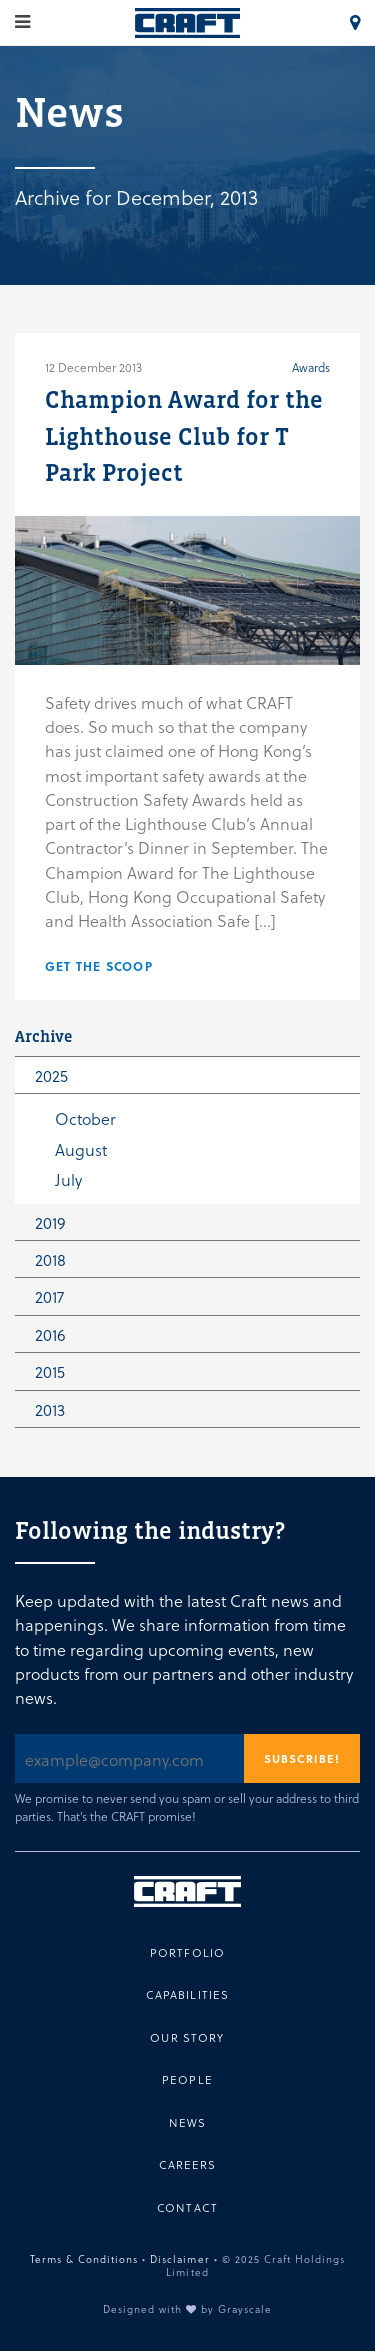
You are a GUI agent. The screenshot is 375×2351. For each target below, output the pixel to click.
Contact (187, 2207)
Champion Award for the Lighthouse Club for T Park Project (184, 436)
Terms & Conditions (84, 2258)
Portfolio (187, 1952)
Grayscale (245, 2308)
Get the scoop (99, 966)
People (187, 2079)
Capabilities (188, 1994)
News (188, 2122)
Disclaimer (179, 2258)
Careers (188, 2164)
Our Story (187, 2037)
